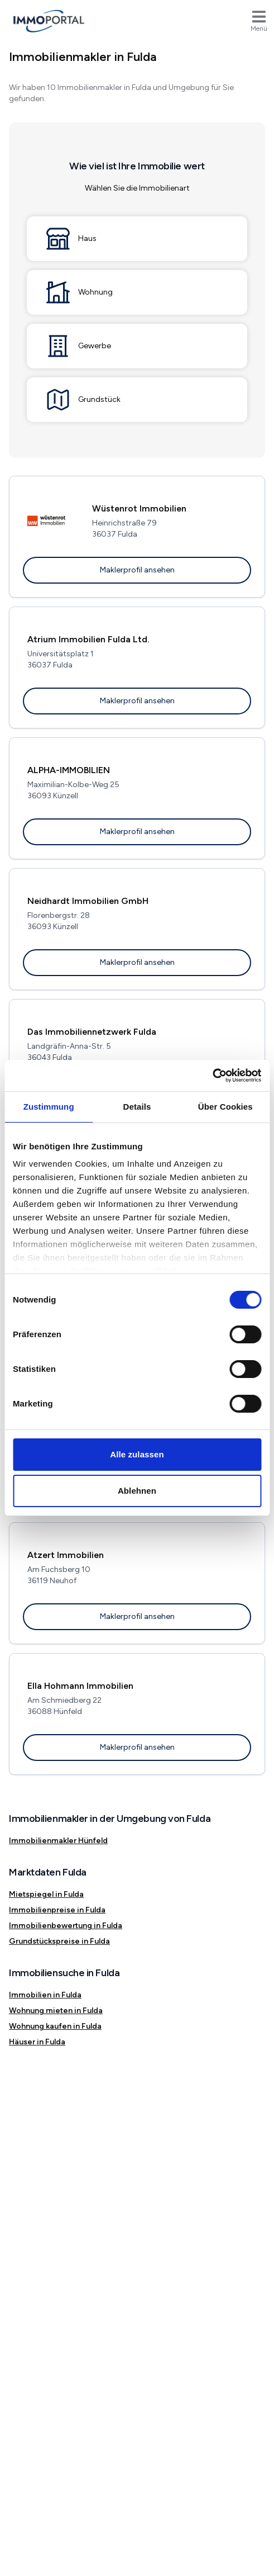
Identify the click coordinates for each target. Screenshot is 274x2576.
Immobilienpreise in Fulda (57, 1910)
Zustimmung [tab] (48, 1106)
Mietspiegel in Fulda (46, 1894)
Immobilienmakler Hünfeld (58, 1840)
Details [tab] (137, 1106)
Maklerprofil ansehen (137, 570)
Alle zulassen (137, 1454)
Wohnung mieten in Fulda (56, 2010)
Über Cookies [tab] (225, 1106)
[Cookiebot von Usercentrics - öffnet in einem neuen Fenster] (212, 1075)
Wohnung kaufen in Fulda (55, 2026)
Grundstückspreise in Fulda (59, 1941)
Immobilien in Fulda (45, 1995)
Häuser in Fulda (37, 2042)
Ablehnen (137, 1490)
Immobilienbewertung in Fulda (65, 1925)
